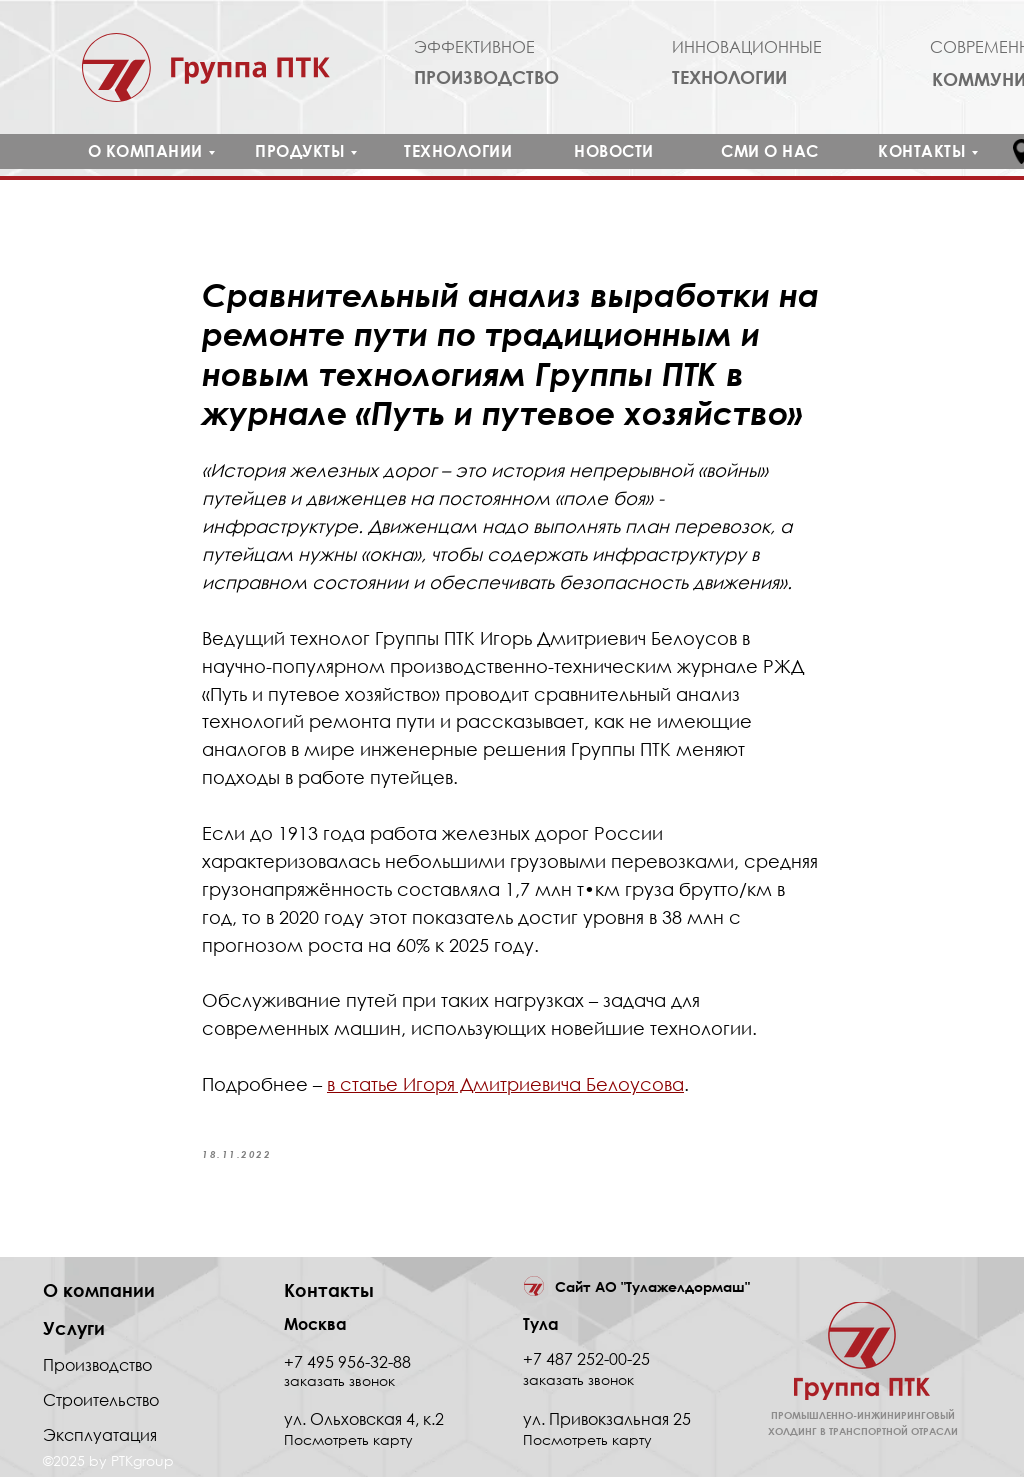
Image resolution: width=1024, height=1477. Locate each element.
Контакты (329, 1290)
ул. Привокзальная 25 (607, 1419)
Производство (97, 1365)
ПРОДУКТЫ (300, 151)
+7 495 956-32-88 (347, 1362)
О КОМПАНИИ (145, 151)
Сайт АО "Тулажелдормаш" (652, 1286)
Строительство (101, 1400)
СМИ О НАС (770, 151)
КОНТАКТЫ (922, 151)
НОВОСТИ (614, 151)
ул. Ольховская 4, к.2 (364, 1419)
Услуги (74, 1328)
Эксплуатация (100, 1435)
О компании (99, 1290)
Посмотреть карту (587, 1439)
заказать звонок (578, 1379)
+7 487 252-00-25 (586, 1359)
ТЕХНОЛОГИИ (458, 151)
